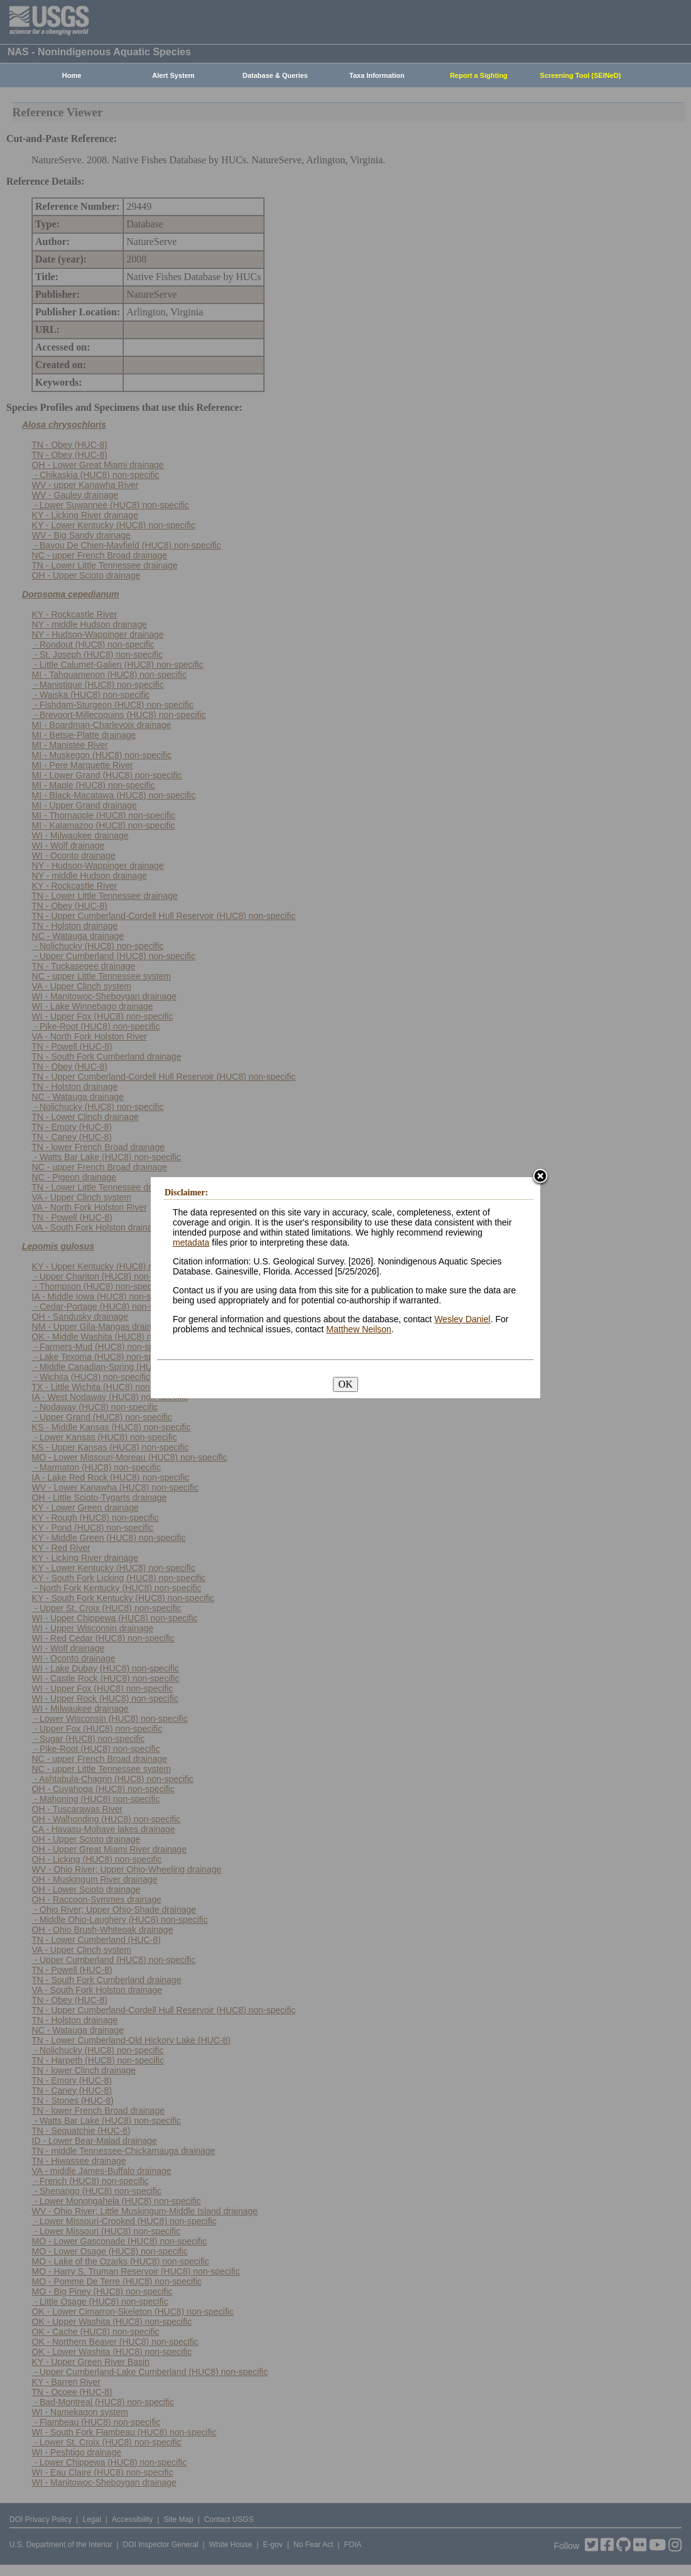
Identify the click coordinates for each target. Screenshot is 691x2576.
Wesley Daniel (462, 1319)
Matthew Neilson (358, 1329)
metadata (191, 1242)
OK (345, 1384)
